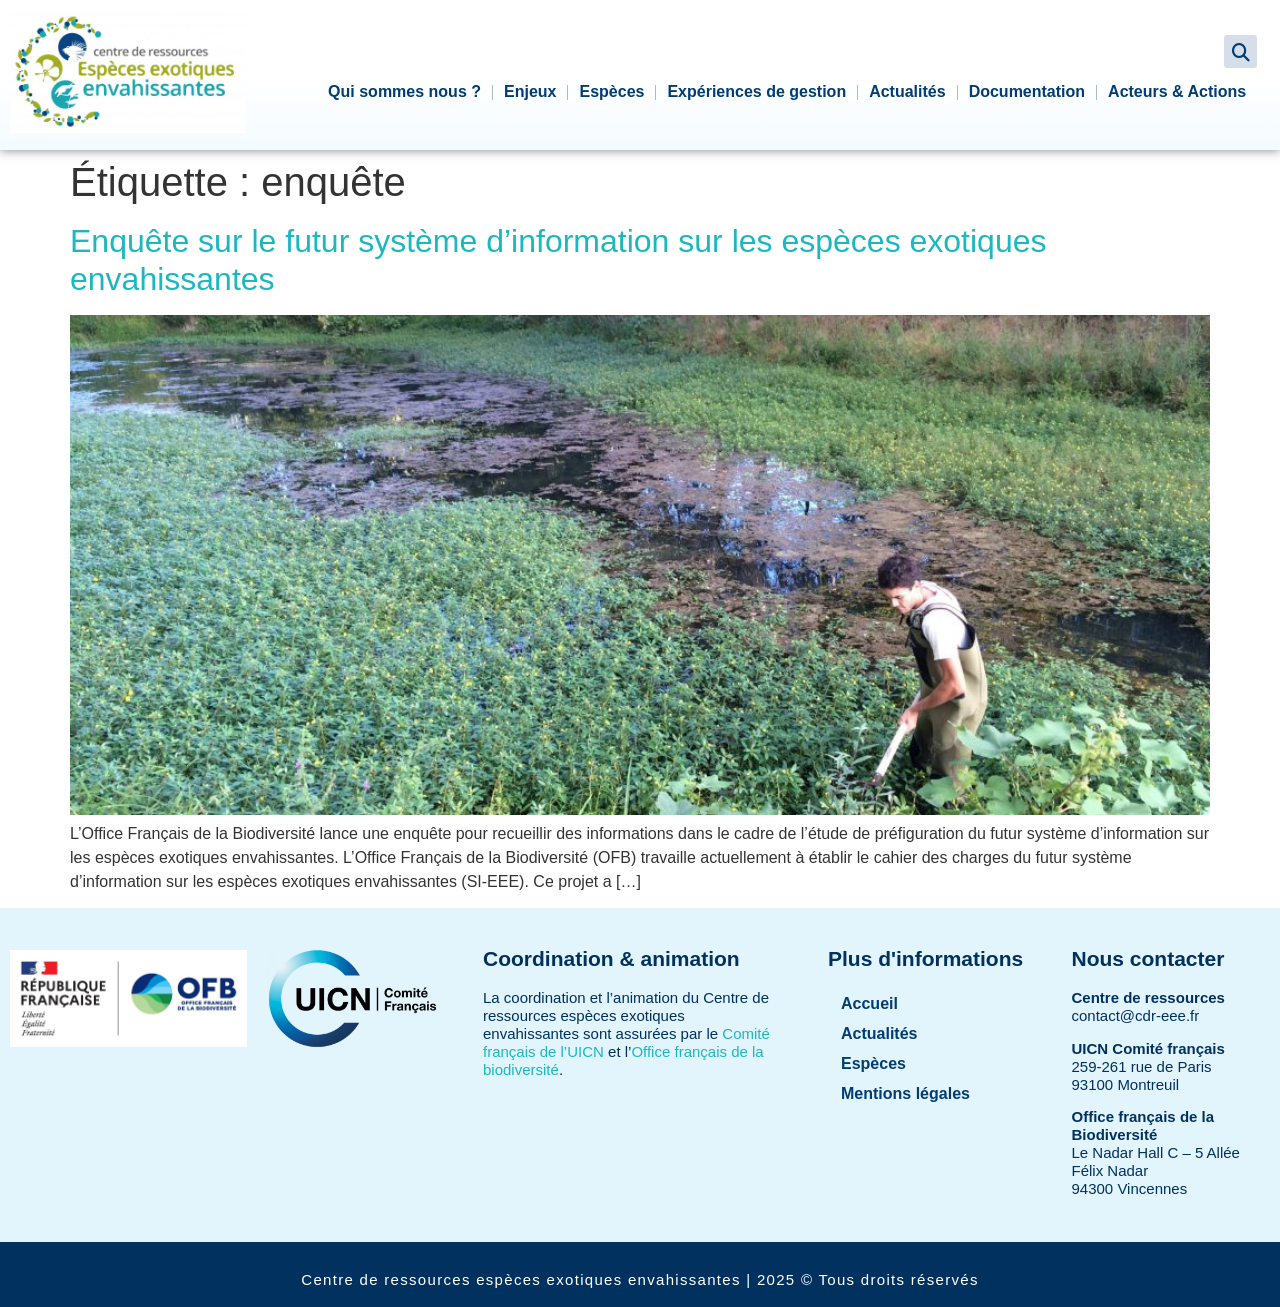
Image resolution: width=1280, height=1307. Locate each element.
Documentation (1027, 91)
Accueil (869, 1003)
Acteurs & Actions (1177, 91)
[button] (1240, 51)
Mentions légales (905, 1093)
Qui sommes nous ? (404, 91)
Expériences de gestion (756, 91)
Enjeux (530, 91)
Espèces (611, 91)
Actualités (907, 91)
